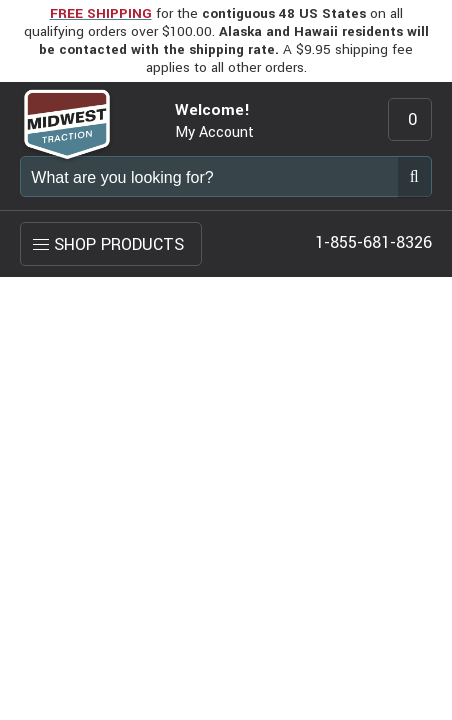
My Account (214, 132)
